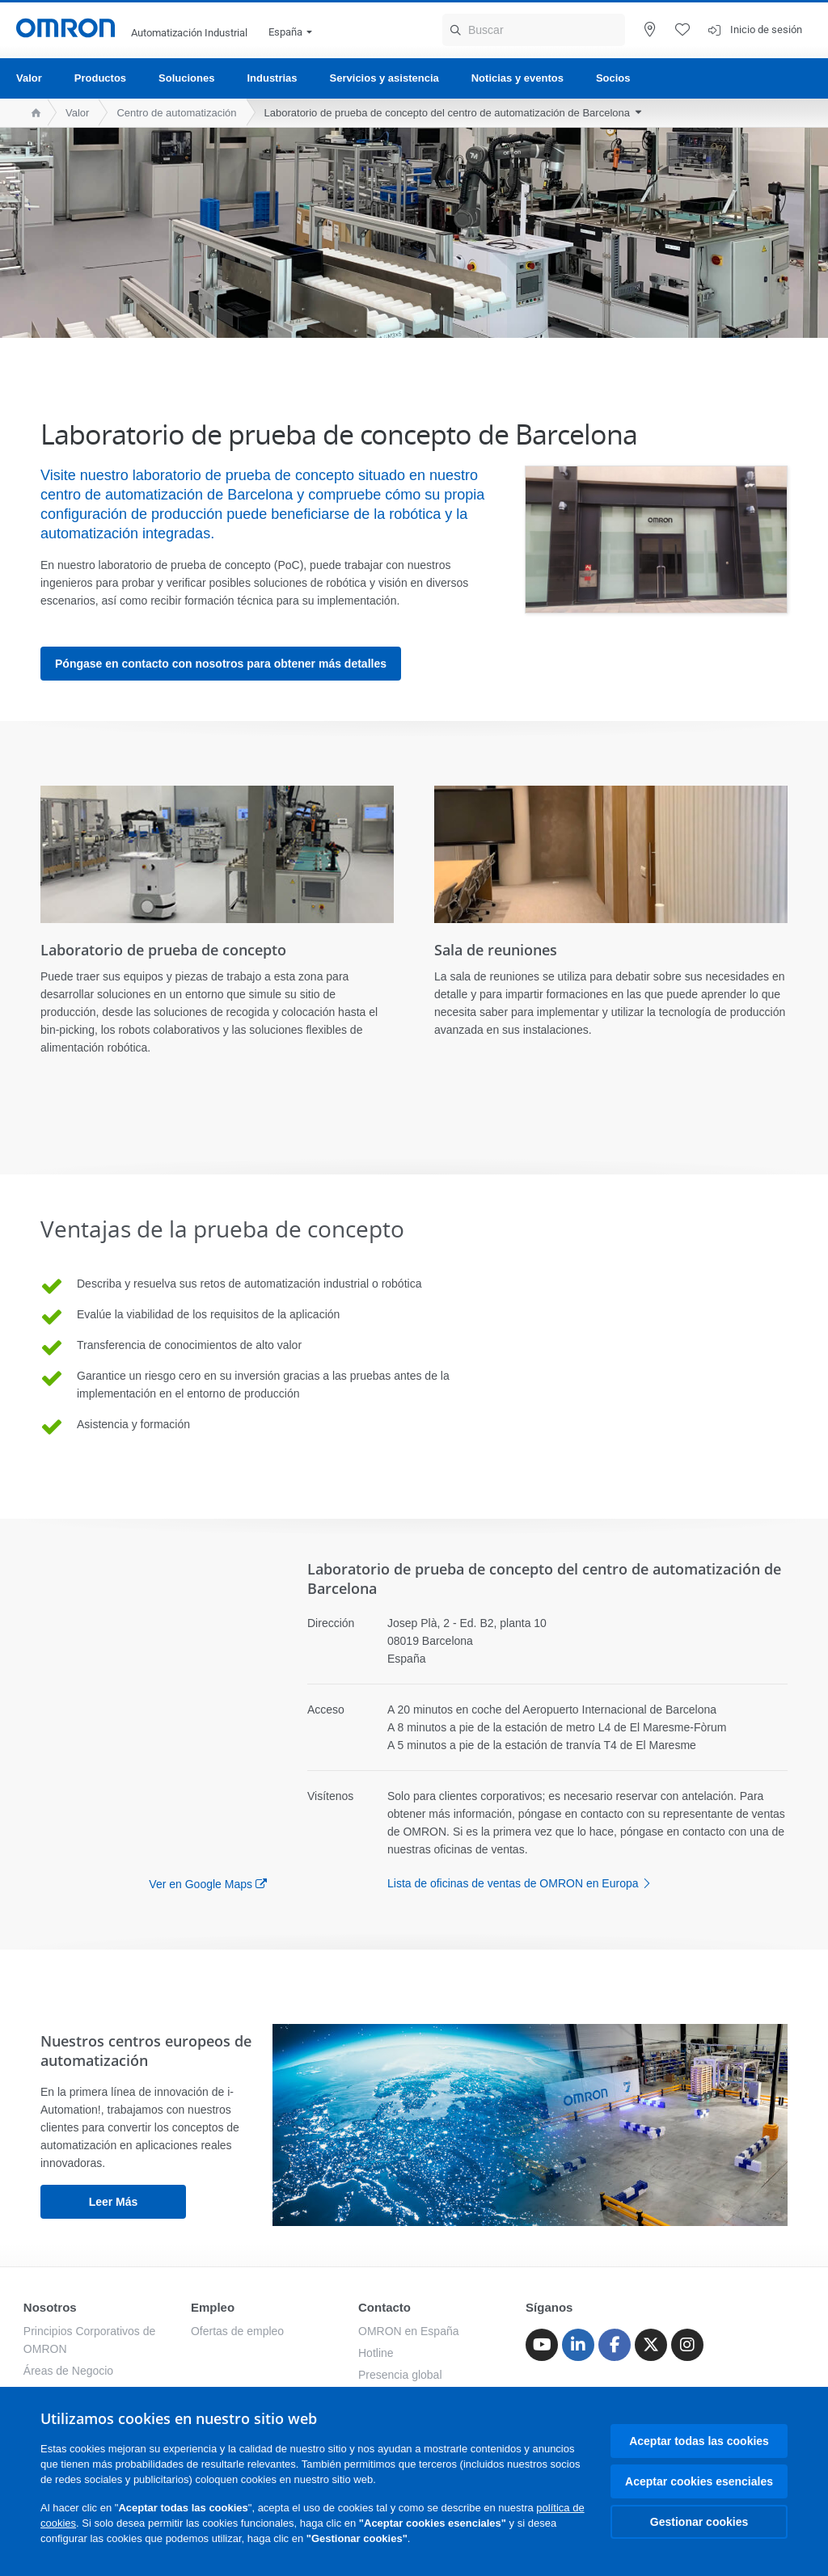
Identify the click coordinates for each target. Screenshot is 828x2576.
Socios (613, 78)
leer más (113, 2201)
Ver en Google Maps (200, 1884)
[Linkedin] (578, 2345)
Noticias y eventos (517, 78)
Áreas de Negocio (68, 2370)
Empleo (212, 2307)
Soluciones (186, 78)
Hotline (376, 2352)
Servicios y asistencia (384, 78)
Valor (29, 78)
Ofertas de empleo (237, 2331)
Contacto (384, 2307)
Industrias (272, 78)
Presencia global (400, 2374)
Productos (100, 78)
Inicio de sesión (766, 29)
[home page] (32, 113)
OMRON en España (408, 2331)
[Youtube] (542, 2345)
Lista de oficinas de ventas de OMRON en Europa (523, 1884)
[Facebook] (614, 2345)
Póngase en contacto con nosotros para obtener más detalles (221, 663)
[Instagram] (687, 2345)
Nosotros (50, 2307)
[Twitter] (651, 2345)
